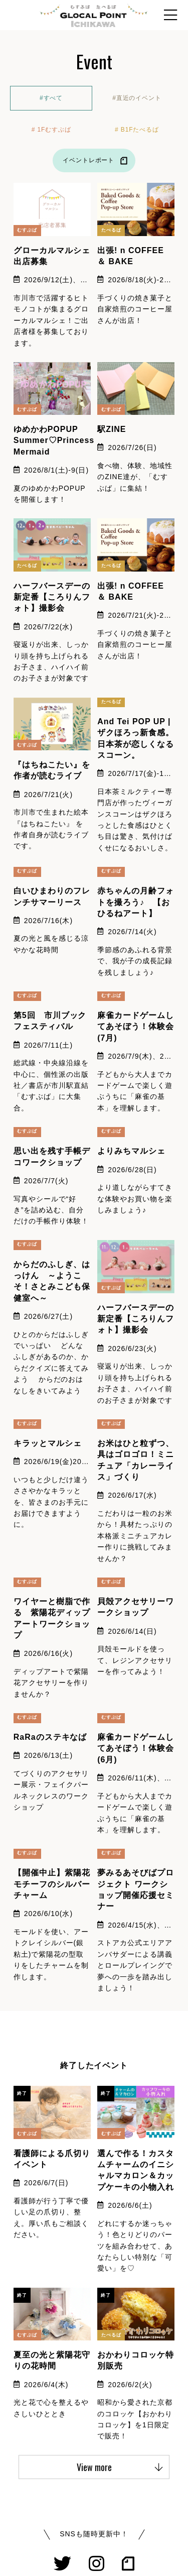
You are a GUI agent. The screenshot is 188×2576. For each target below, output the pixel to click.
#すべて (51, 97)
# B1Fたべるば (137, 129)
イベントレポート (97, 161)
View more (120, 2467)
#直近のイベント (136, 97)
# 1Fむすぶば (51, 129)
